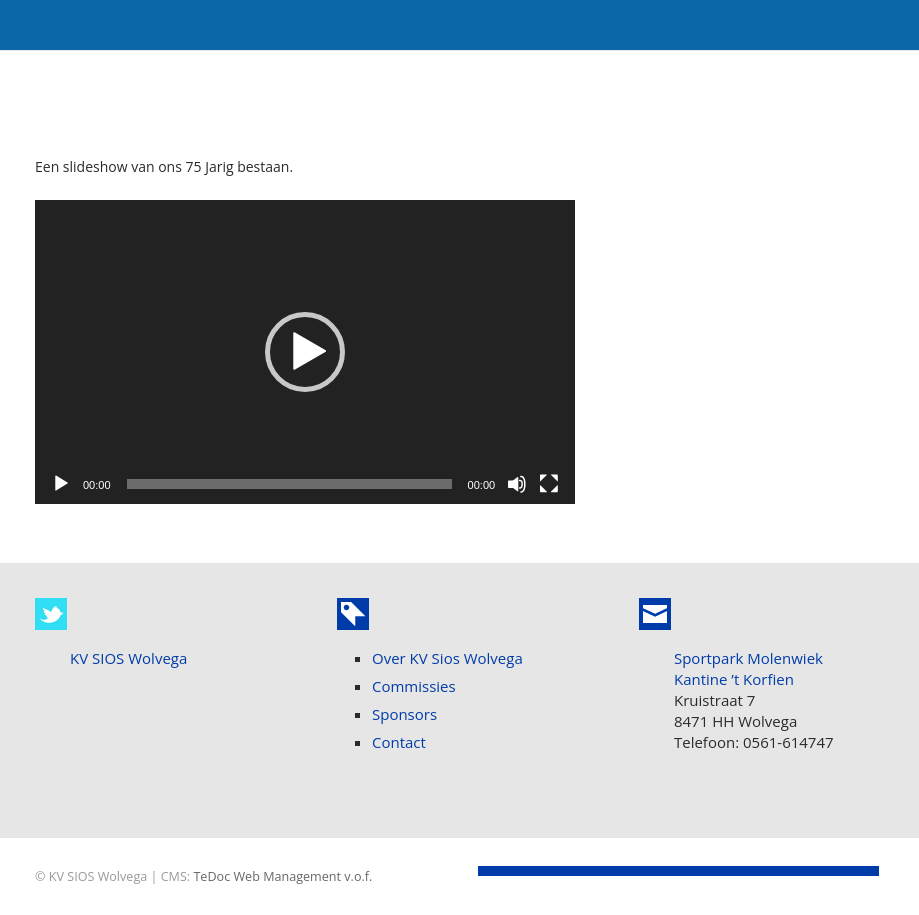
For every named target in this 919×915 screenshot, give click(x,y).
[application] (305, 352)
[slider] (289, 484)
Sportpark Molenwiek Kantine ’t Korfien (748, 668)
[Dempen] (517, 484)
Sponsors (404, 714)
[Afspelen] (61, 484)
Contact (399, 742)
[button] (305, 352)
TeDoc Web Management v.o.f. (282, 876)
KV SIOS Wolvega (128, 658)
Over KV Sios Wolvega (447, 658)
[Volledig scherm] (549, 484)
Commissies (414, 686)
